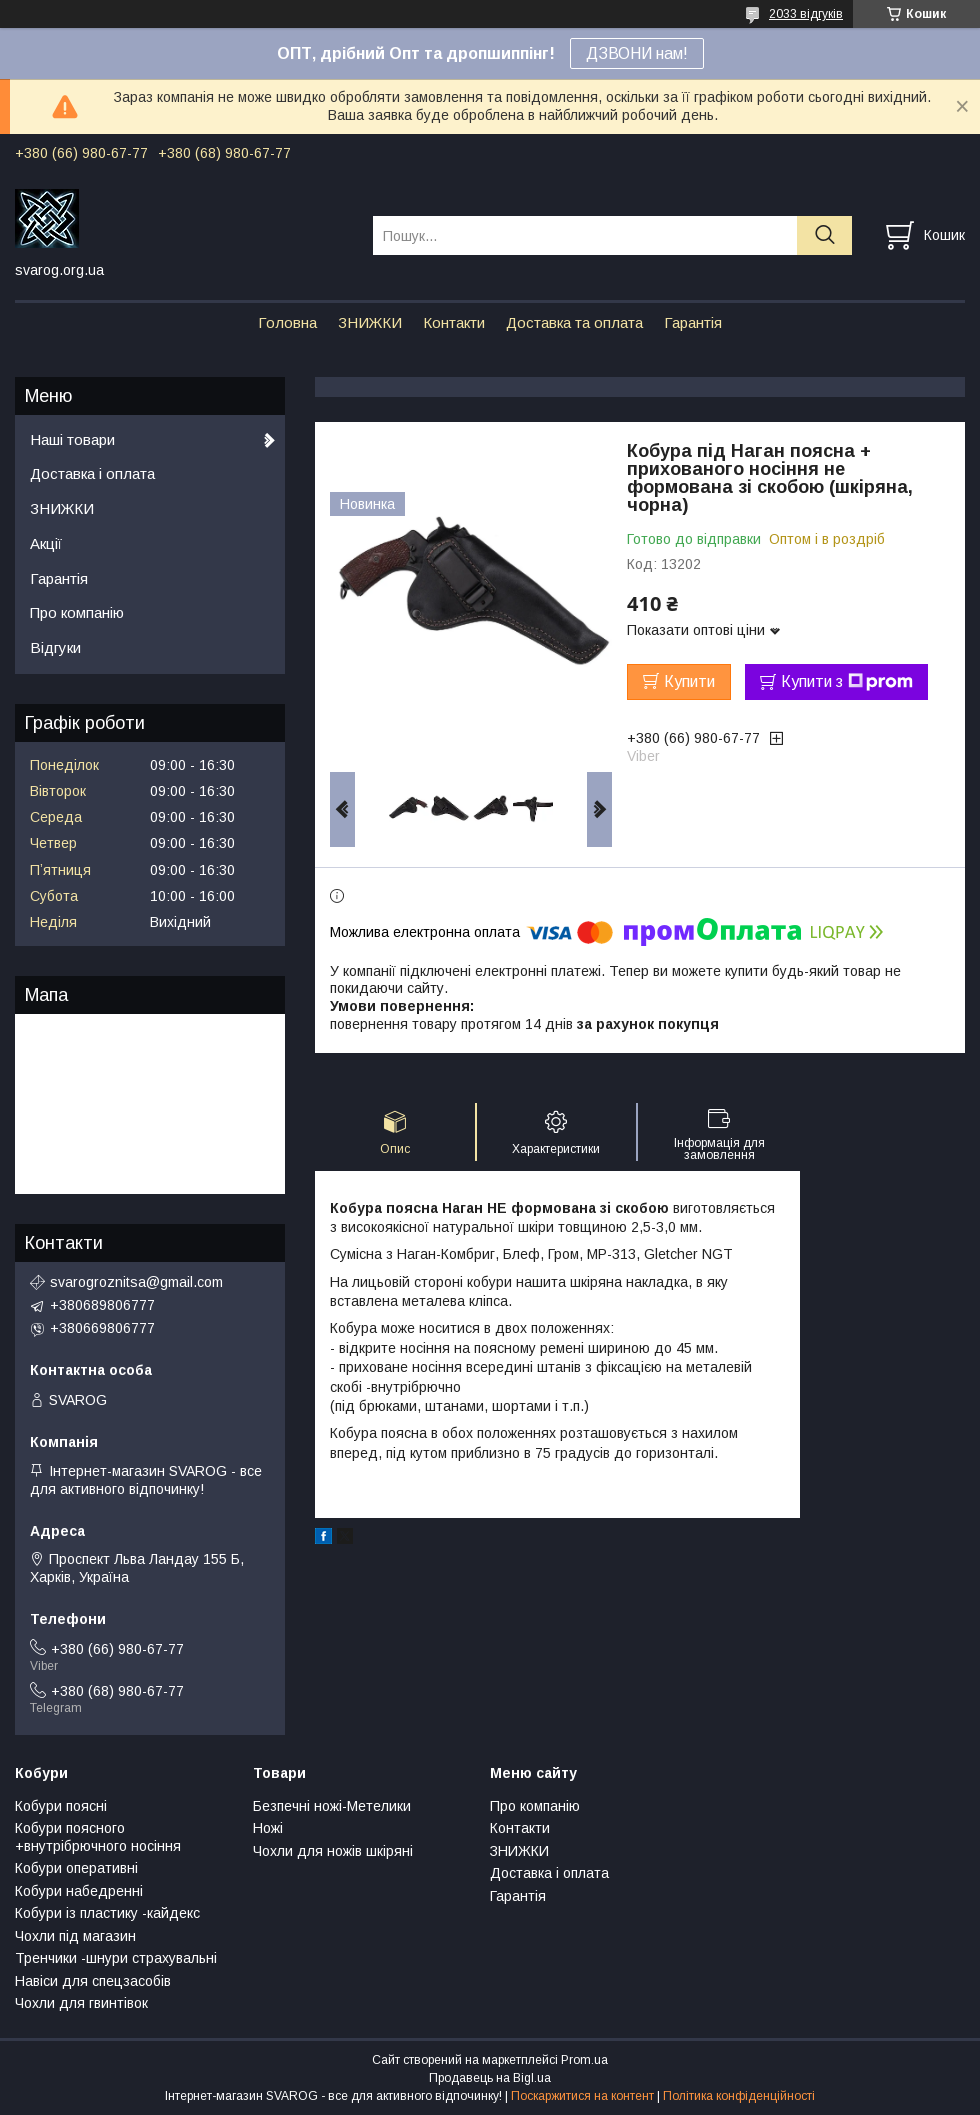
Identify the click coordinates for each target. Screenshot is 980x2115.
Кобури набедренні (79, 1891)
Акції (46, 543)
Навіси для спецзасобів (93, 1981)
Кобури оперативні (76, 1868)
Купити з (847, 682)
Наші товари (72, 439)
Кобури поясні (61, 1806)
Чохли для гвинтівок (81, 2003)
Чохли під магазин (75, 1936)
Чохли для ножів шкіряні (333, 1851)
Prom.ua (584, 2060)
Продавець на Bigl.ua (490, 2078)
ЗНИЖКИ (370, 322)
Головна (287, 322)
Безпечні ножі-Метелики (332, 1806)
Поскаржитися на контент (582, 2096)
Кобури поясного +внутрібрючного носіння (98, 1837)
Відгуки (55, 647)
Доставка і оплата (92, 473)
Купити (689, 681)
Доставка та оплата (574, 322)
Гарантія (693, 322)
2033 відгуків (806, 14)
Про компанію (77, 612)
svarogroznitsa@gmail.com (136, 1282)
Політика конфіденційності (739, 2096)
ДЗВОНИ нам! (637, 53)
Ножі (268, 1828)
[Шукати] (824, 235)
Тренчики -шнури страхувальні (116, 1958)
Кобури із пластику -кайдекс (107, 1913)
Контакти (454, 322)
